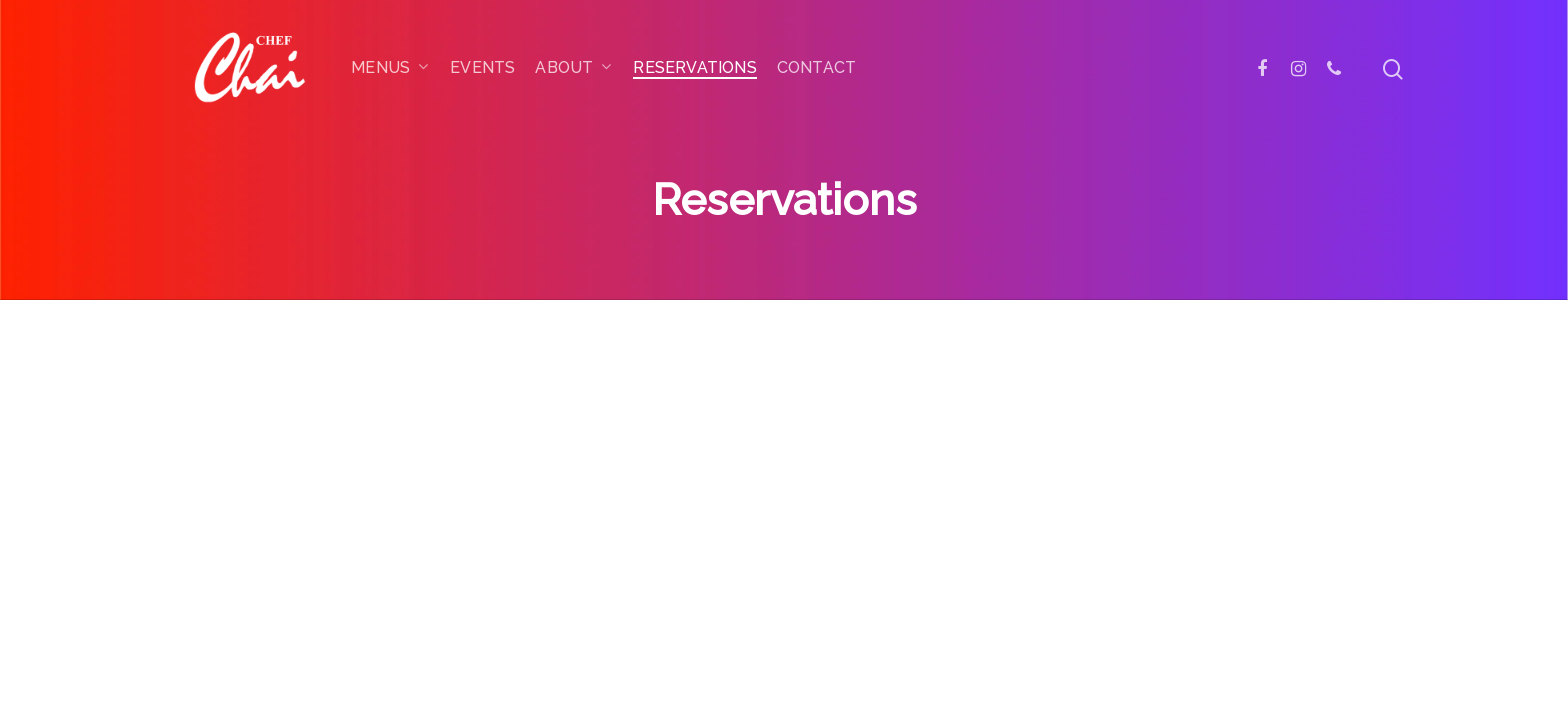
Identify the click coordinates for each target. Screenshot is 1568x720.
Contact (816, 68)
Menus (389, 68)
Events (482, 68)
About (573, 68)
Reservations (694, 68)
